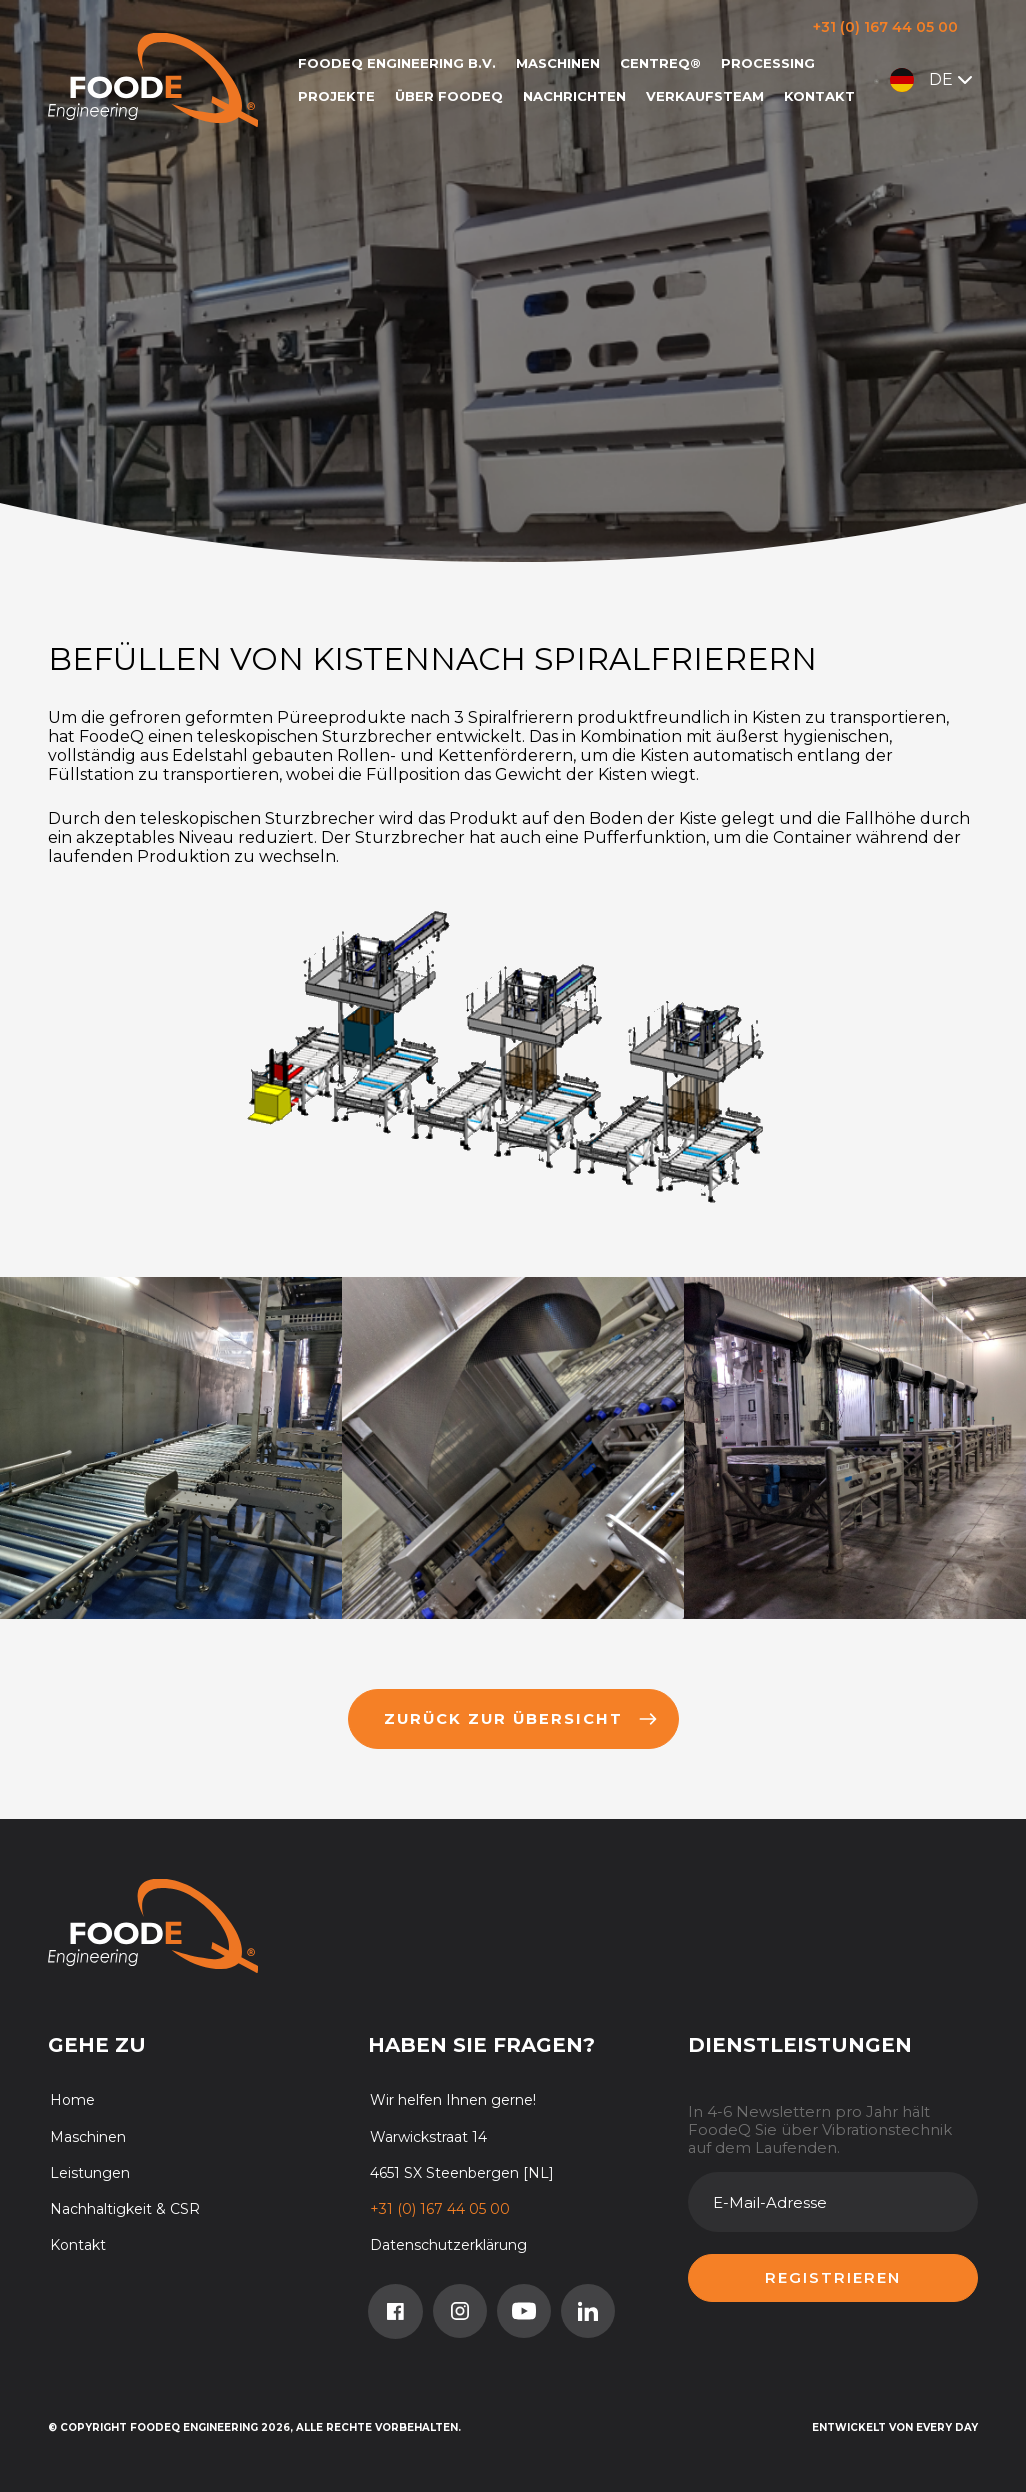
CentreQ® (660, 63)
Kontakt (819, 96)
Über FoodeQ (449, 96)
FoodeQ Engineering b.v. (397, 63)
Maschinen (558, 63)
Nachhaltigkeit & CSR (125, 2209)
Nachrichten (574, 96)
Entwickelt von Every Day (895, 2427)
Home (72, 2100)
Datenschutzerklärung (448, 2245)
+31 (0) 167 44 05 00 (885, 27)
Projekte (336, 96)
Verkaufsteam (705, 96)
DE (933, 80)
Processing (768, 63)
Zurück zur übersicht (521, 1719)
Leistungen (90, 2173)
